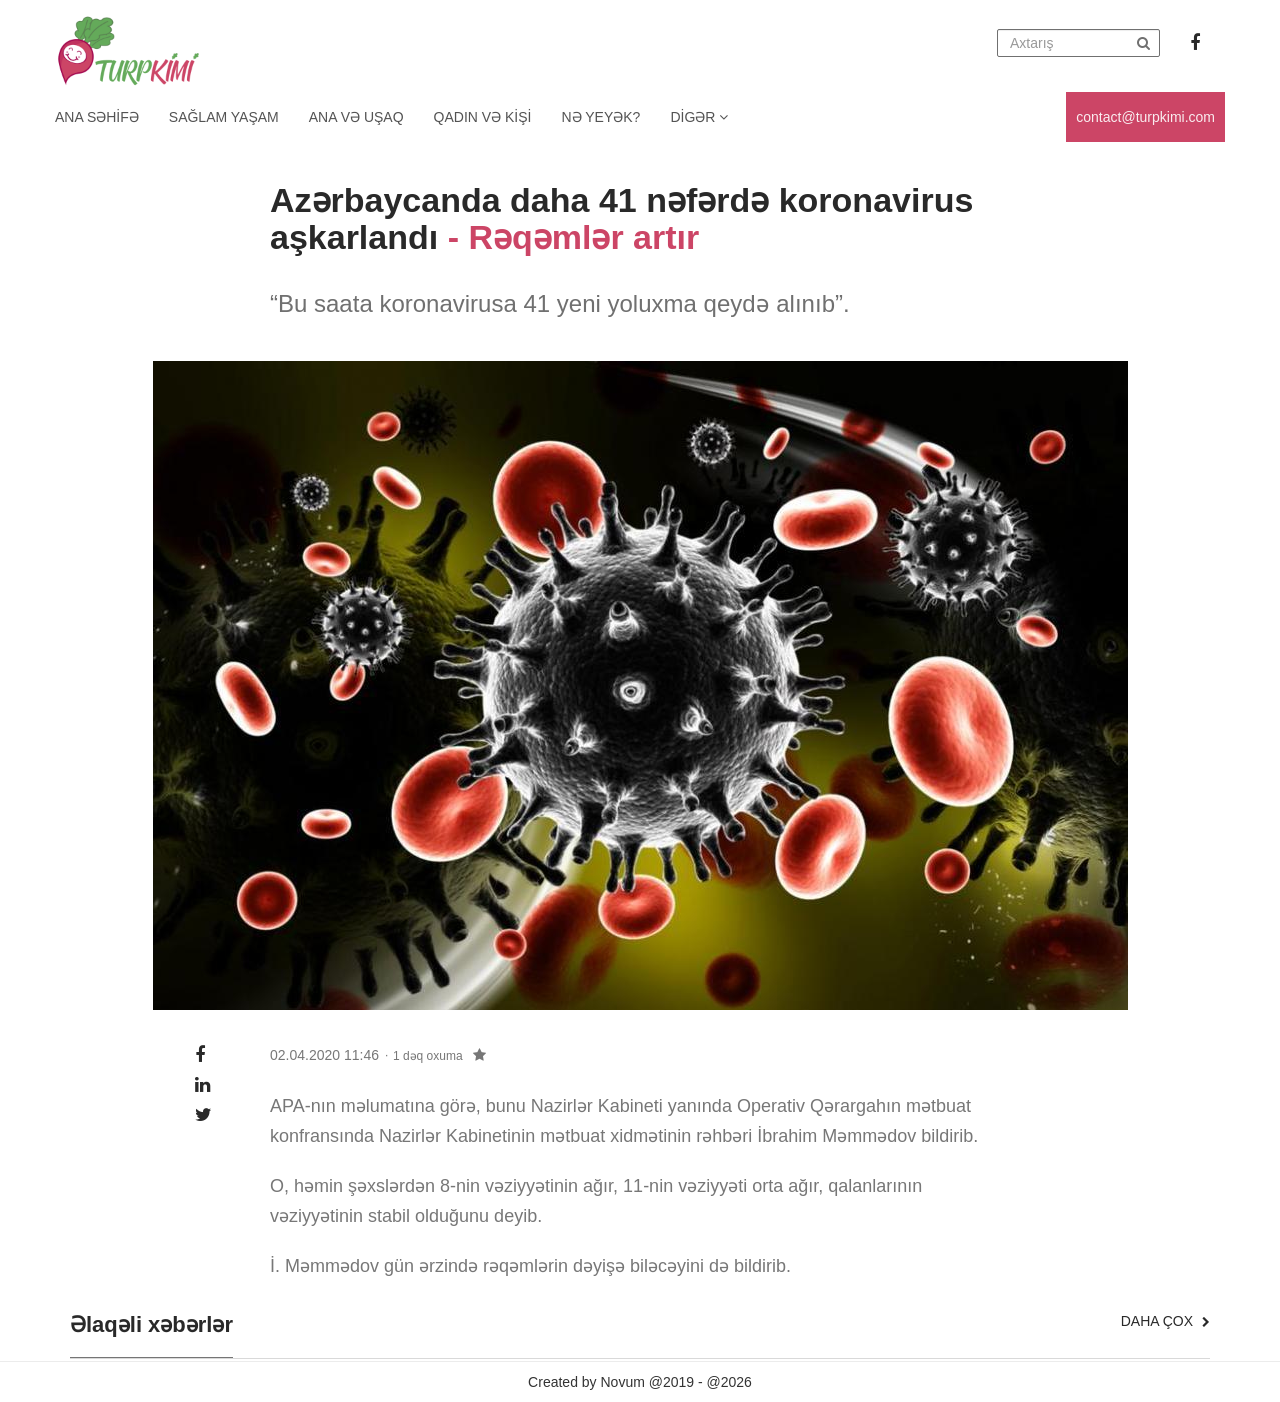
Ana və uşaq (356, 117)
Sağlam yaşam (224, 117)
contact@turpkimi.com (1145, 117)
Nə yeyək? (601, 117)
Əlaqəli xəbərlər (151, 1325)
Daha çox (1165, 1321)
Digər (699, 117)
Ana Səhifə (97, 117)
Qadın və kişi (483, 117)
